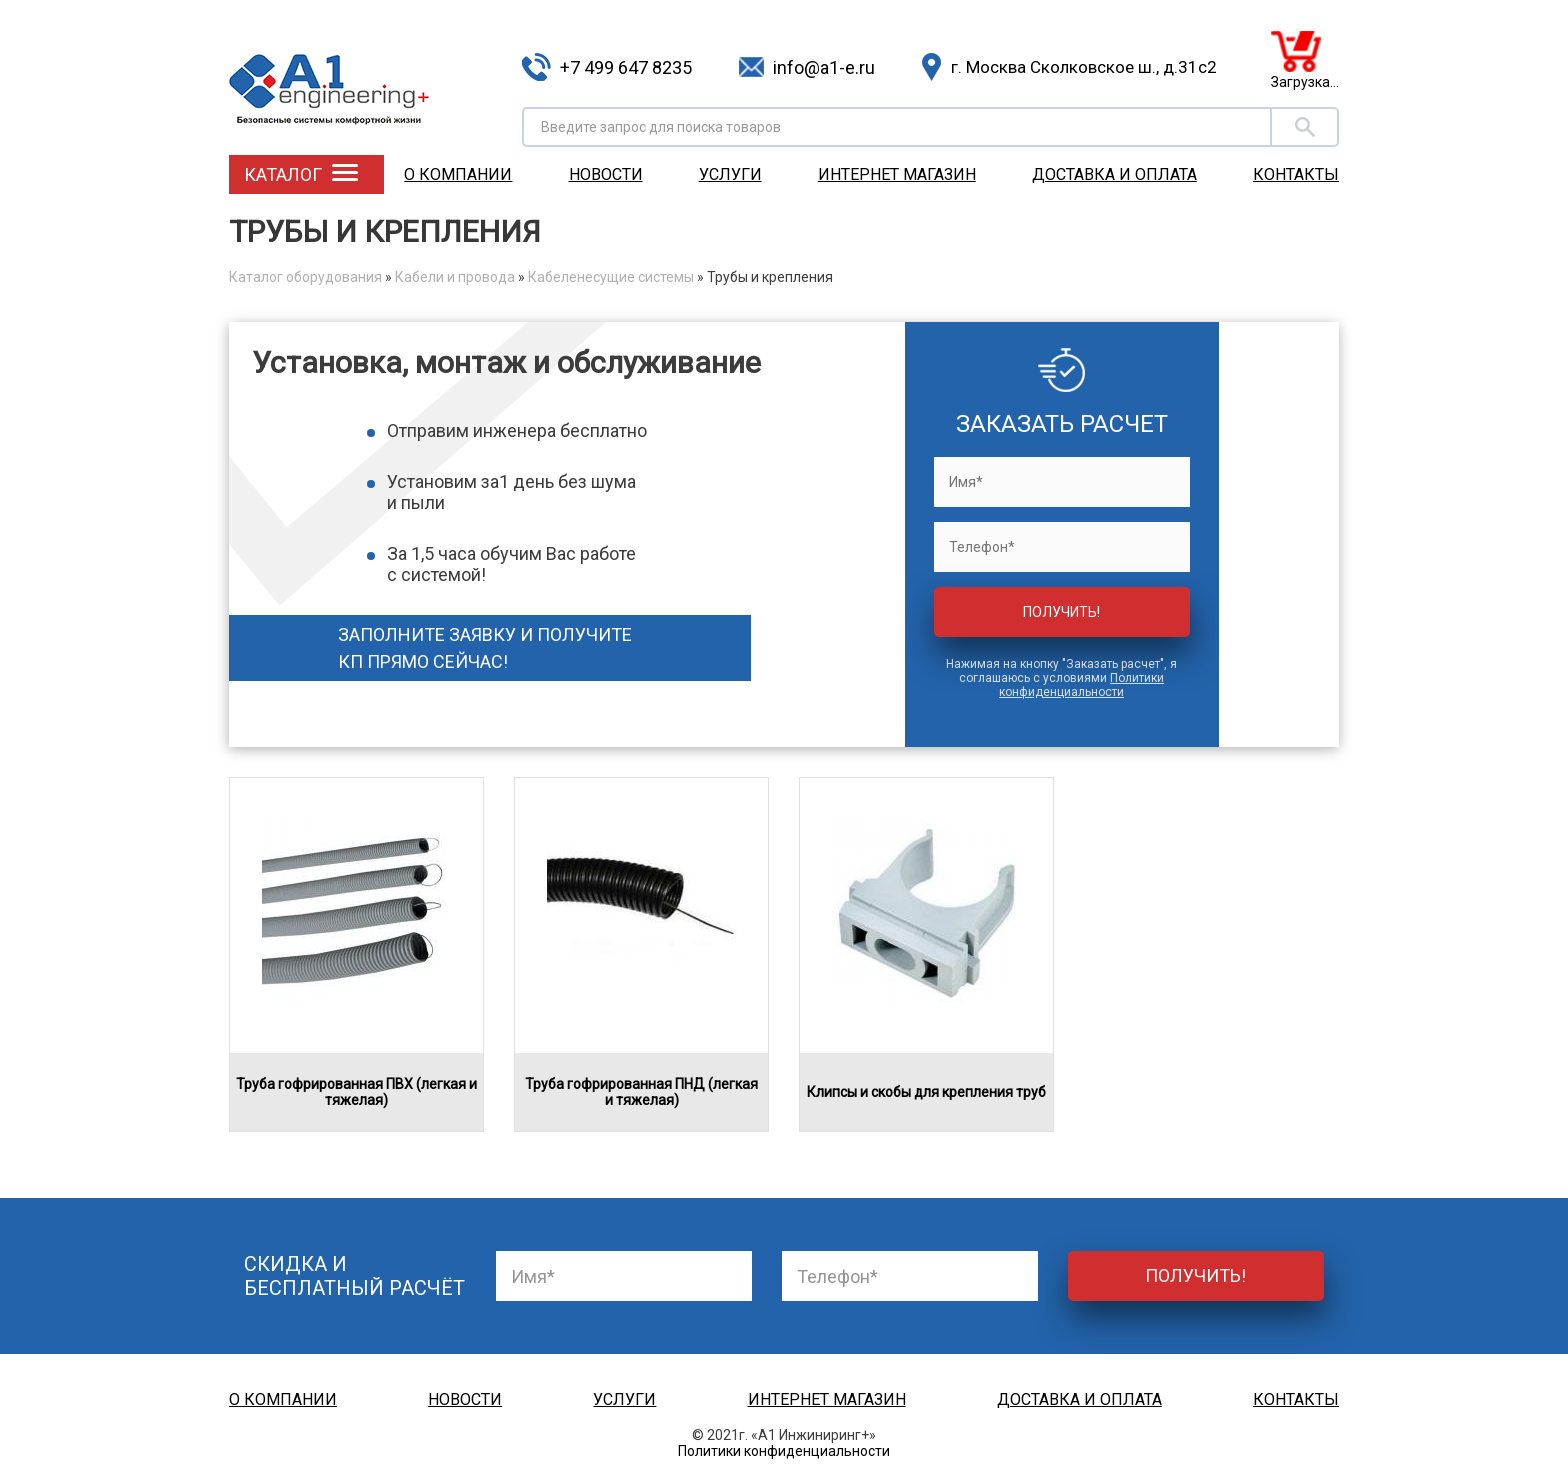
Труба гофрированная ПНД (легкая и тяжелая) (641, 1092)
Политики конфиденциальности (1081, 685)
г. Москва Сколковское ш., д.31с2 (1084, 67)
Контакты (1296, 174)
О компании (458, 174)
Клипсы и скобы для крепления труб (926, 1092)
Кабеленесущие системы (611, 277)
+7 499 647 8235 (626, 67)
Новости (606, 174)
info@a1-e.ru (824, 67)
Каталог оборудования (305, 277)
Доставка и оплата (1114, 174)
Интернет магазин (897, 174)
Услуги (730, 174)
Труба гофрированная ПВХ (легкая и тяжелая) (356, 1092)
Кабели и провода (455, 277)
